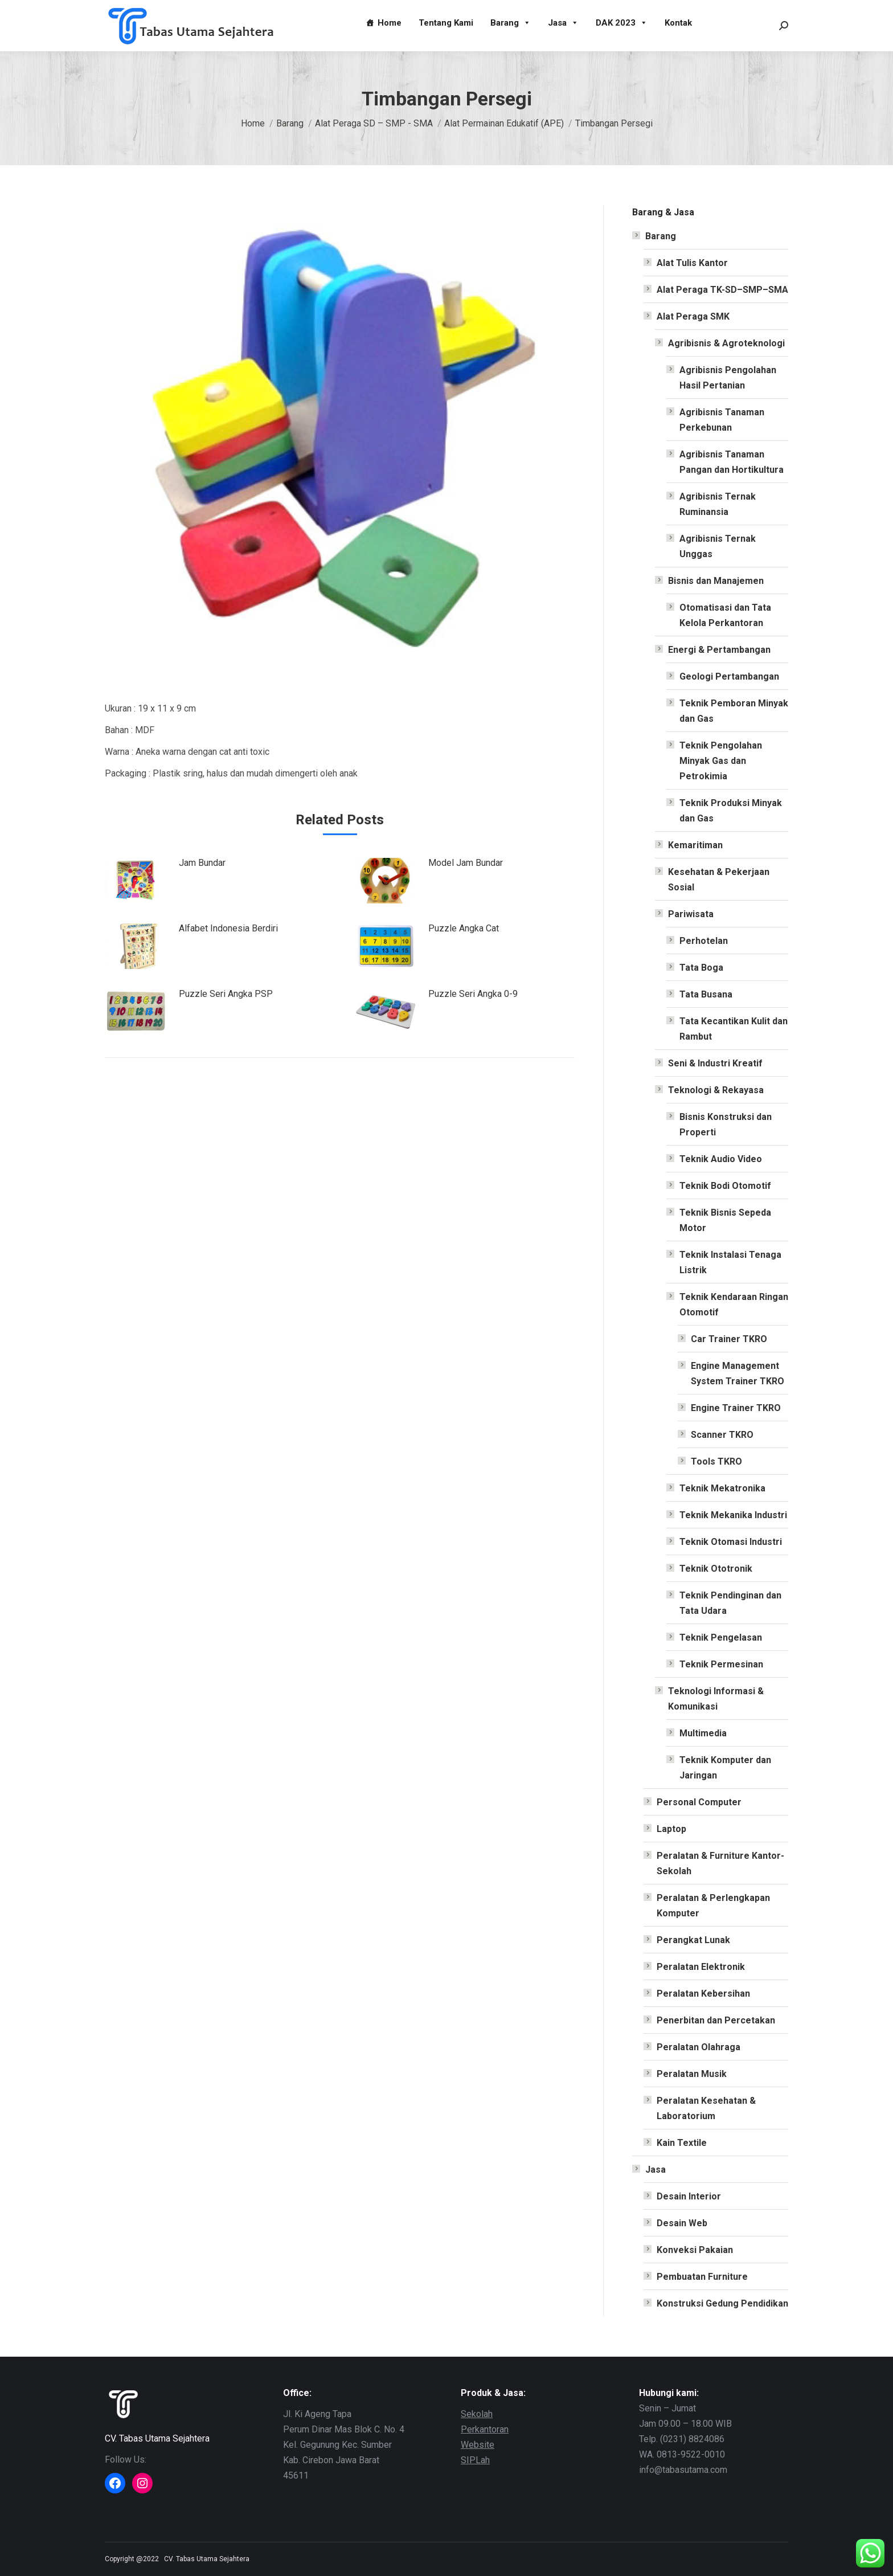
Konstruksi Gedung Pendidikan (722, 2303)
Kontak (678, 23)
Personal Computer (699, 1802)
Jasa (563, 23)
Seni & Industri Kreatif (715, 1063)
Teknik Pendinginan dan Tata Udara (730, 1603)
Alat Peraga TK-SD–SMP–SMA (722, 289)
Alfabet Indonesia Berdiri (228, 928)
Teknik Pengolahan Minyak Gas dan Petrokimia (720, 761)
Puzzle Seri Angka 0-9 (473, 993)
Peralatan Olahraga (698, 2047)
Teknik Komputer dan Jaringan (725, 1768)
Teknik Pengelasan (720, 1637)
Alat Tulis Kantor (692, 262)
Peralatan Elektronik (701, 1966)
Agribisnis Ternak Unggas (717, 546)
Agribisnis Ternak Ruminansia (717, 504)
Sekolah (477, 2414)
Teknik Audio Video (720, 1159)
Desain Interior (689, 2196)
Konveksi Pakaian (695, 2249)
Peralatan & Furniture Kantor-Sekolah (720, 1863)
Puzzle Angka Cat (463, 928)
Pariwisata (691, 914)
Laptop (671, 1828)
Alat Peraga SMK (693, 316)
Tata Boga (701, 967)
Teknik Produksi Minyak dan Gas (730, 811)
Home (390, 23)
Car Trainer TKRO (729, 1339)
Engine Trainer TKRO (736, 1408)
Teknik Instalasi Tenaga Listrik (730, 1262)
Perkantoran (485, 2429)
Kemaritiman (695, 845)
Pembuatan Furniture (702, 2276)
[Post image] (136, 880)
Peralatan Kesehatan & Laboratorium (706, 2108)
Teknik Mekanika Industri (733, 1515)
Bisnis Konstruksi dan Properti (725, 1124)
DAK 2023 (622, 23)
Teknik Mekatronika (722, 1488)
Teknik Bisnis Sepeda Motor (725, 1220)
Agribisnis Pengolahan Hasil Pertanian (727, 378)
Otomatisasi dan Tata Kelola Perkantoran (725, 615)
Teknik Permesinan (721, 1664)
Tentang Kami (446, 23)
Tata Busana (705, 994)
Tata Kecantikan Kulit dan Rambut (733, 1029)
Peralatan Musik (692, 2073)
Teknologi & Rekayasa (716, 1090)
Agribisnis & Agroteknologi (726, 343)
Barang (510, 23)
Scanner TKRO (722, 1434)
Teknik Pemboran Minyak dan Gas (733, 711)
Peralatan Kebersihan (703, 1993)
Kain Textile (682, 2142)
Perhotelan (703, 940)
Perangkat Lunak (693, 1940)
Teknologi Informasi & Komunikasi (716, 1699)
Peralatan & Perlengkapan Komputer (713, 1905)
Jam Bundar (202, 862)
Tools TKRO (716, 1461)
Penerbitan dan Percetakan (716, 2020)
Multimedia (703, 1733)
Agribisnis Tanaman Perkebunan (721, 420)
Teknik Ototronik (715, 1568)
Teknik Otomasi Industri (730, 1541)
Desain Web (682, 2223)
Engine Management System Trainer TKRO (737, 1373)
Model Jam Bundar (465, 862)
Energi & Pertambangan (719, 649)
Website (477, 2444)
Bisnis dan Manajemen (716, 580)
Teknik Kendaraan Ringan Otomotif (733, 1304)
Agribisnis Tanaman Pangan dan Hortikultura (731, 462)
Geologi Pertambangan (729, 676)
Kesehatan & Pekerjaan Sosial (718, 879)
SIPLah (475, 2460)
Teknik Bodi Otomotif (725, 1185)
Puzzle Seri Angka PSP (226, 993)
